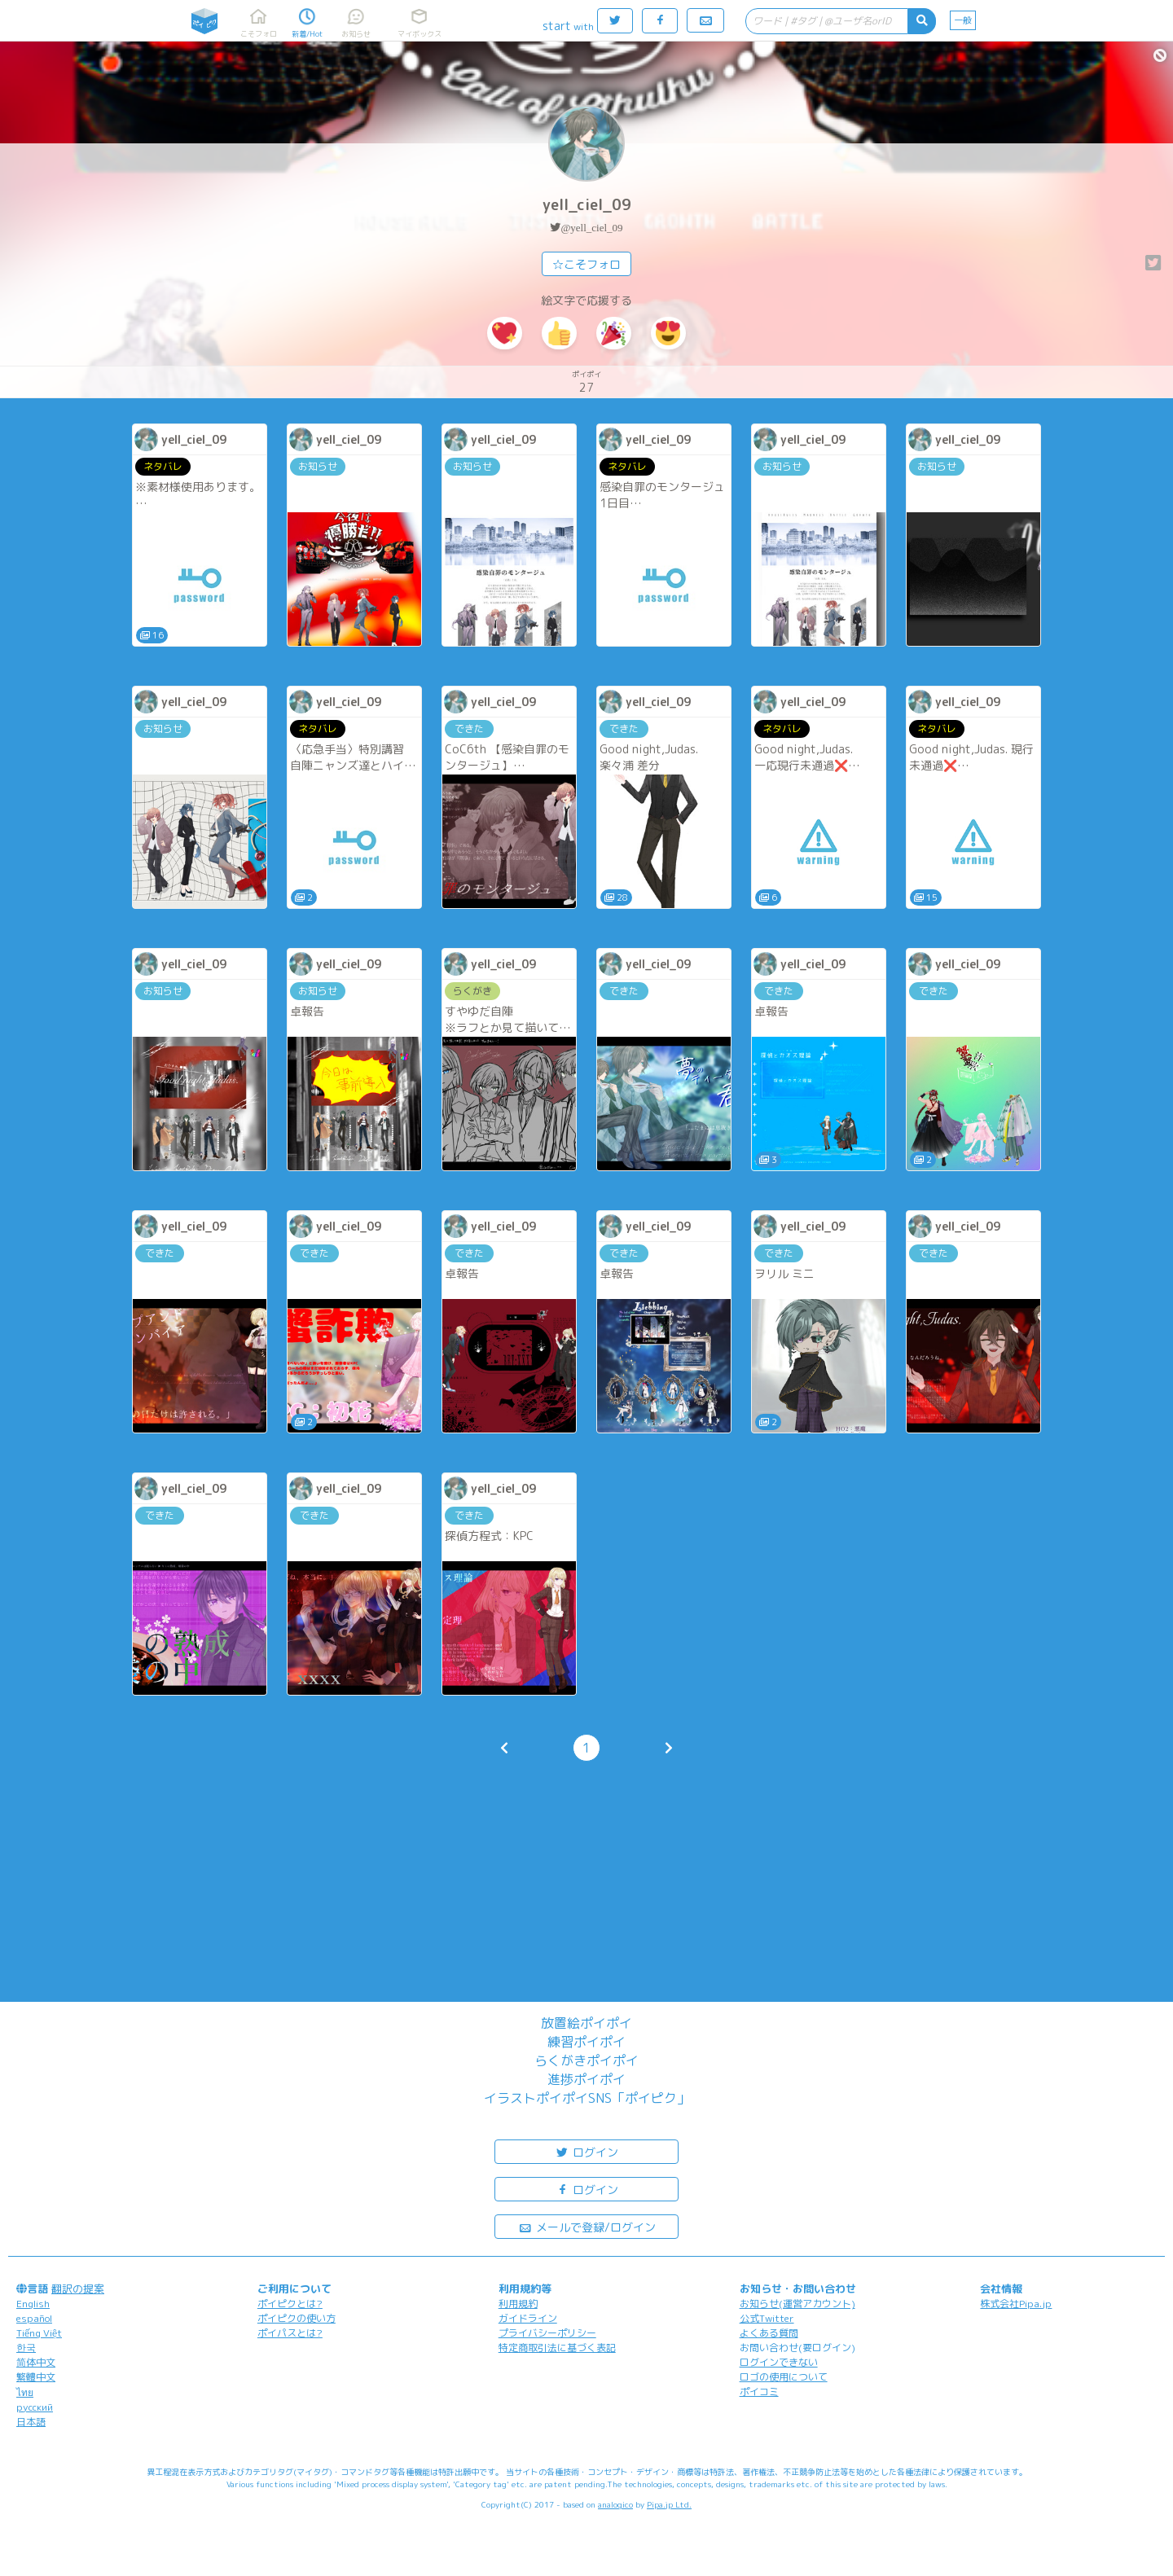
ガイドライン (528, 2318)
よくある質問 (769, 2333)
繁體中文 (35, 2377)
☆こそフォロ (586, 264)
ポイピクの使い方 (296, 2318)
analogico (615, 2504)
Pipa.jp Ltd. (669, 2504)
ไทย (24, 2392)
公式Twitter (767, 2318)
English (33, 2304)
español (34, 2318)
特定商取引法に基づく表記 (557, 2347)
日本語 (31, 2422)
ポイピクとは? (290, 2304)
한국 (26, 2347)
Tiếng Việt (39, 2333)
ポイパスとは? (290, 2333)
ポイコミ (759, 2391)
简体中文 (35, 2362)
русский (34, 2407)
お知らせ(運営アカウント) (797, 2304)
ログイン (586, 2151)
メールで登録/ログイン (587, 2226)
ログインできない (779, 2362)
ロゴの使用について (784, 2377)
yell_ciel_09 (587, 205)
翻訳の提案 (77, 2288)
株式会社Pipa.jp (1016, 2304)
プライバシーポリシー (547, 2333)
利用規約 (518, 2304)
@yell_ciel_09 (591, 227)
